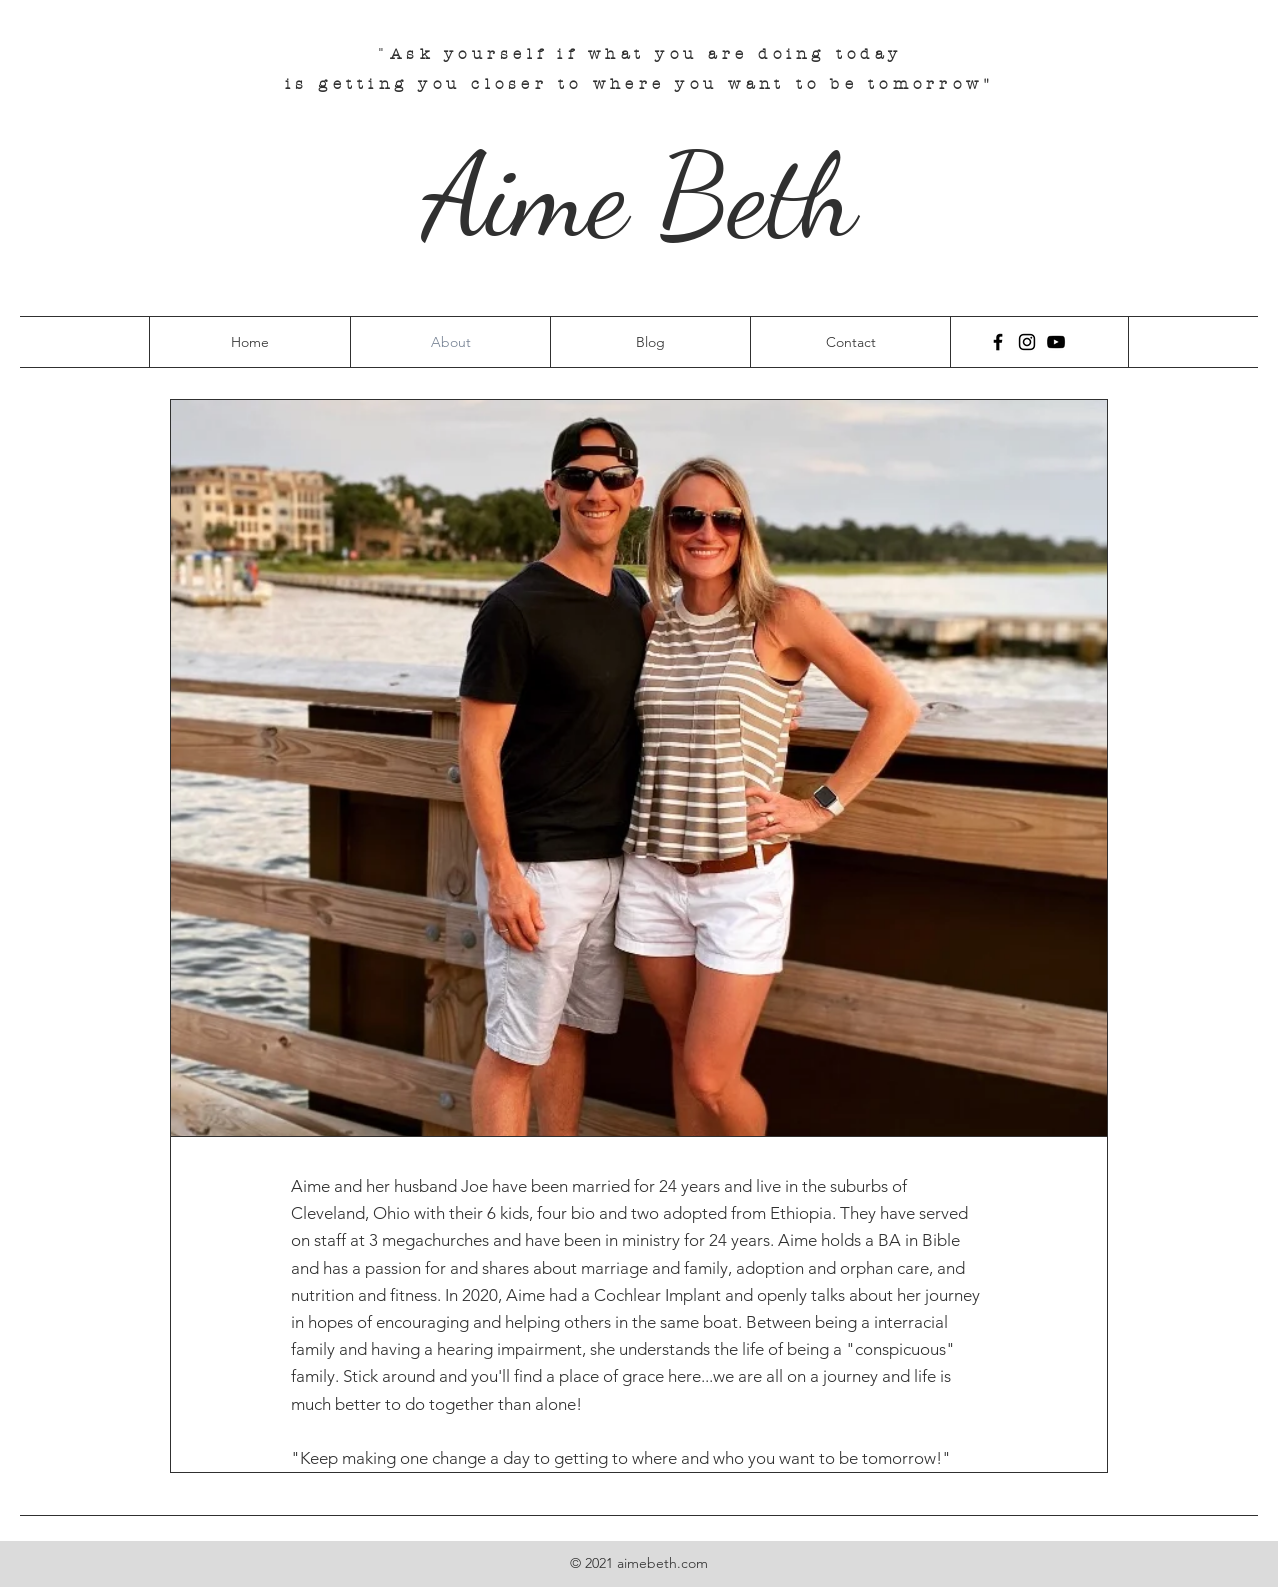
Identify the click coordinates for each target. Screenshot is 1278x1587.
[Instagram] (1027, 342)
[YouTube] (1056, 342)
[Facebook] (998, 342)
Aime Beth (639, 195)
